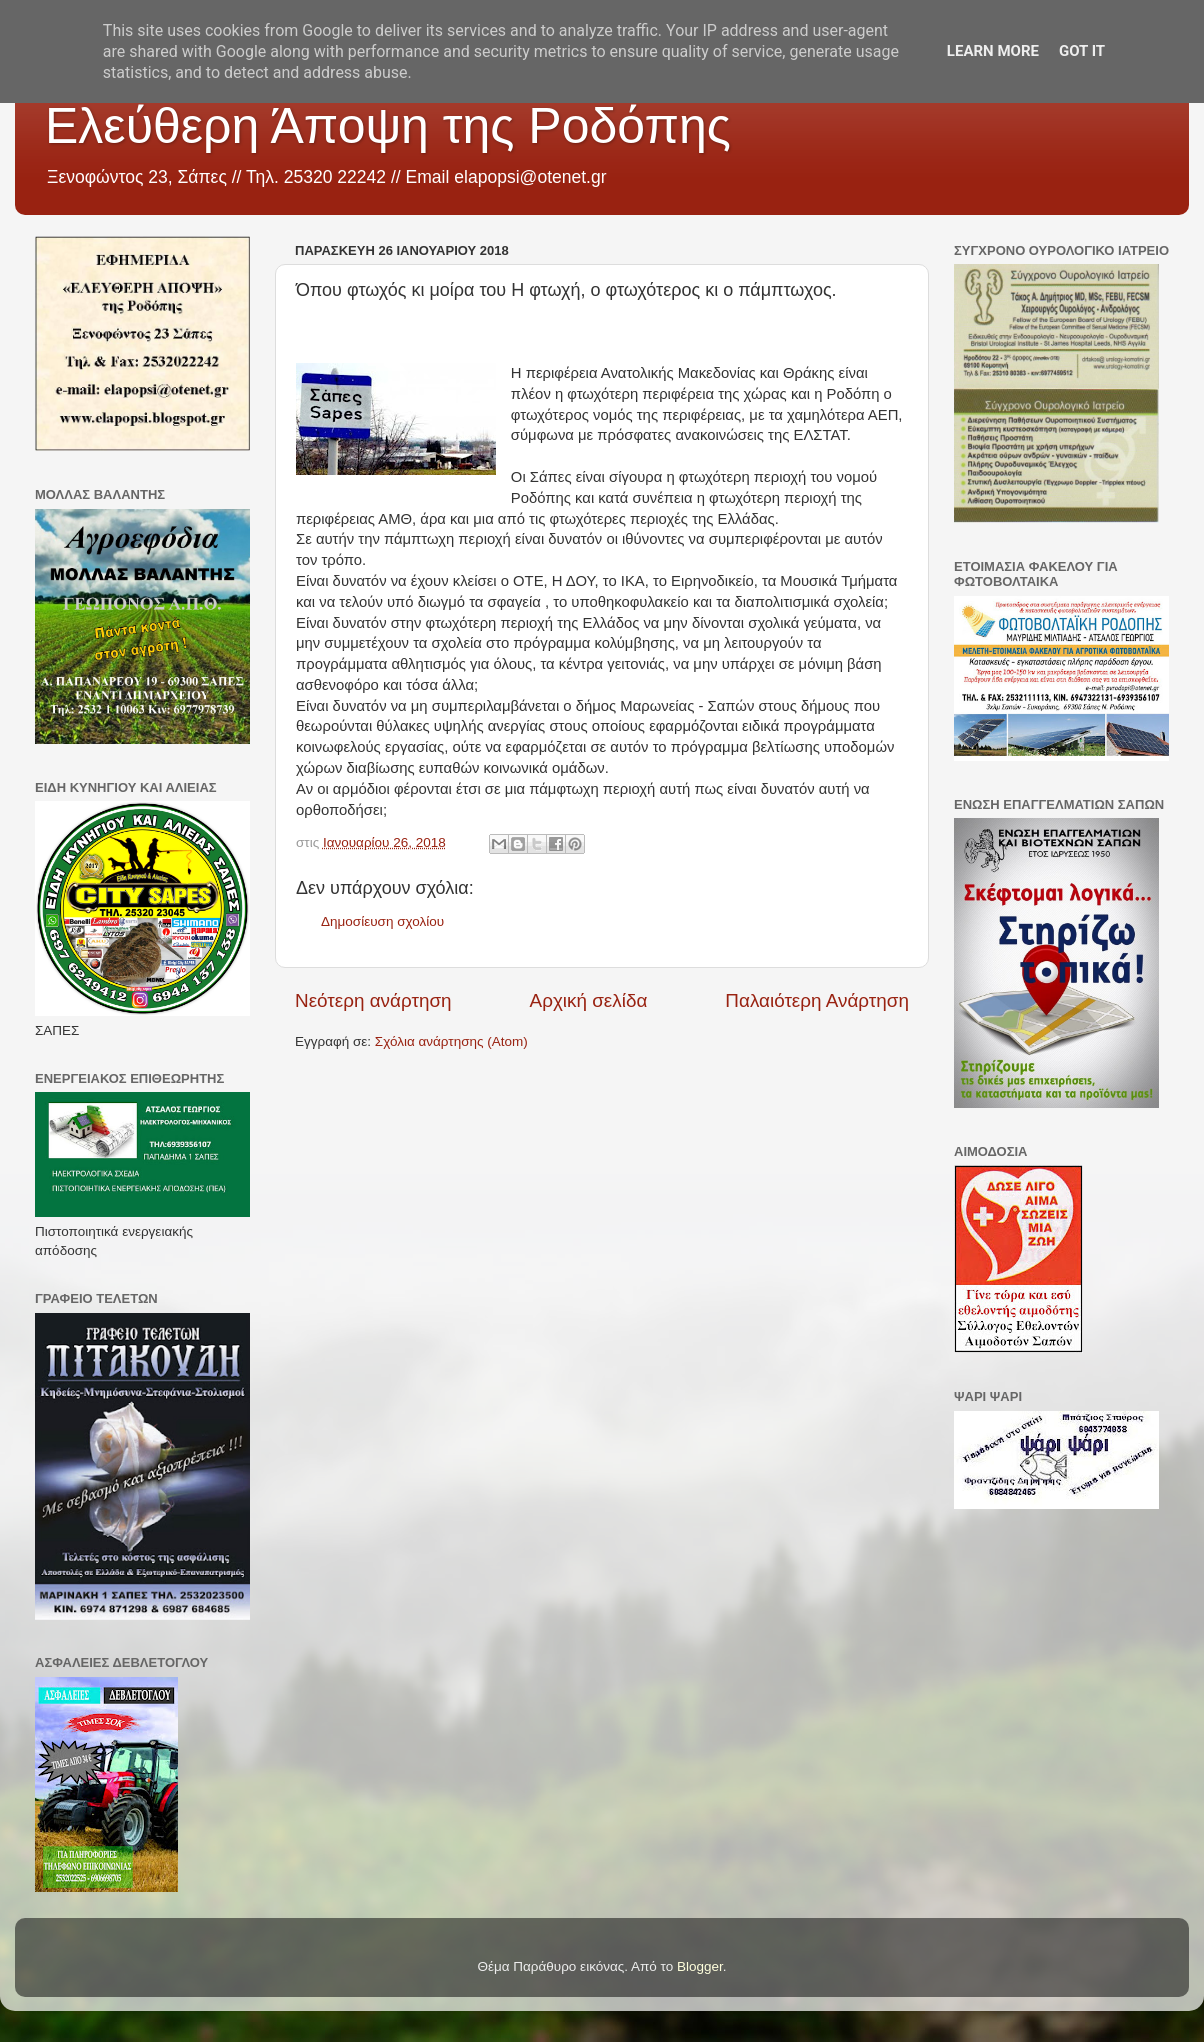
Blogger (700, 1966)
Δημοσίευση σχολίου (382, 921)
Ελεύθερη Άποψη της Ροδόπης (388, 126)
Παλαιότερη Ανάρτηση (817, 1000)
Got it (1082, 51)
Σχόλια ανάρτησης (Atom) (451, 1041)
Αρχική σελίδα (589, 1000)
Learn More (993, 51)
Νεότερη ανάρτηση (373, 1000)
